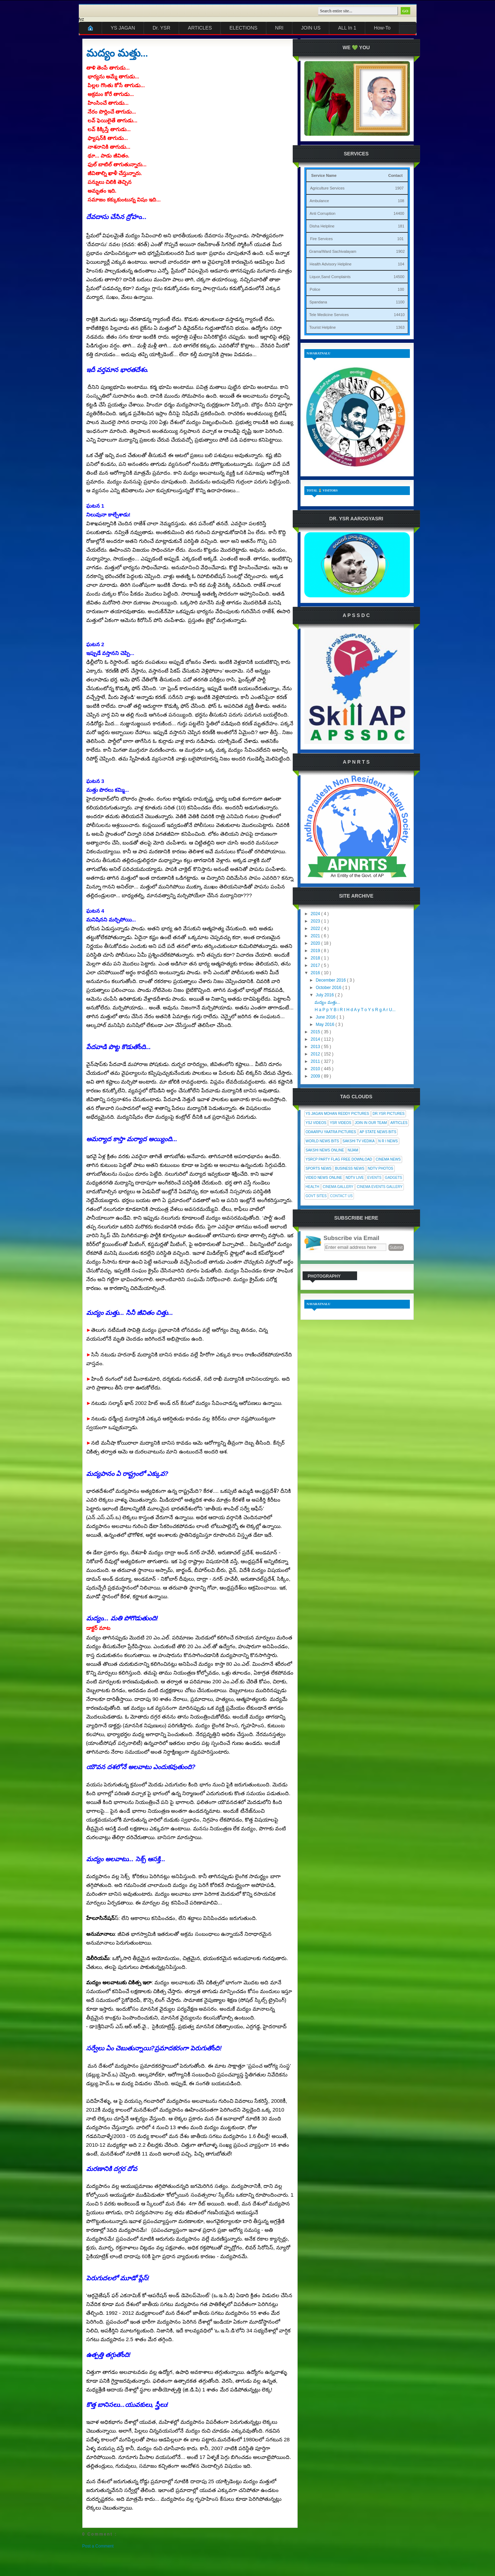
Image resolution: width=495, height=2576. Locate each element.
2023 (316, 921)
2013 (316, 1046)
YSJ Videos (316, 1123)
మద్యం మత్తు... (117, 53)
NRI (279, 28)
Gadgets (393, 1178)
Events (374, 1178)
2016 (316, 972)
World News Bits (322, 1141)
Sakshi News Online (325, 1150)
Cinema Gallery (338, 1187)
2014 (316, 1039)
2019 (316, 950)
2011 (316, 1061)
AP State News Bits (378, 1132)
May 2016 (325, 1024)
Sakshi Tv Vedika (359, 1141)
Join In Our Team (371, 1123)
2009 (316, 1076)
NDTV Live (354, 1178)
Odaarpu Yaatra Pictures (331, 1132)
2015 (316, 1031)
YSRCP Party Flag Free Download (339, 1159)
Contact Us (341, 1196)
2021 (316, 935)
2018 (316, 958)
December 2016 (331, 980)
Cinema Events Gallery (379, 1187)
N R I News (388, 1141)
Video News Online (324, 1178)
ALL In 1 (347, 28)
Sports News (319, 1168)
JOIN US (311, 28)
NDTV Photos (380, 1168)
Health (312, 1187)
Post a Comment (98, 2546)
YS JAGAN (123, 28)
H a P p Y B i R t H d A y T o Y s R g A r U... (355, 1009)
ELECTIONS (243, 28)
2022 (316, 928)
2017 (316, 965)
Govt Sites (316, 1196)
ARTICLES (200, 28)
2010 (316, 1068)
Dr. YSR (161, 28)
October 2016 (329, 987)
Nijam (353, 1150)
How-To (382, 28)
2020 (316, 943)
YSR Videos (340, 1123)
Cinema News (388, 1159)
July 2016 (325, 995)
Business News (349, 1168)
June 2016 (326, 1017)
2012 (316, 1054)
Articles (398, 1123)
